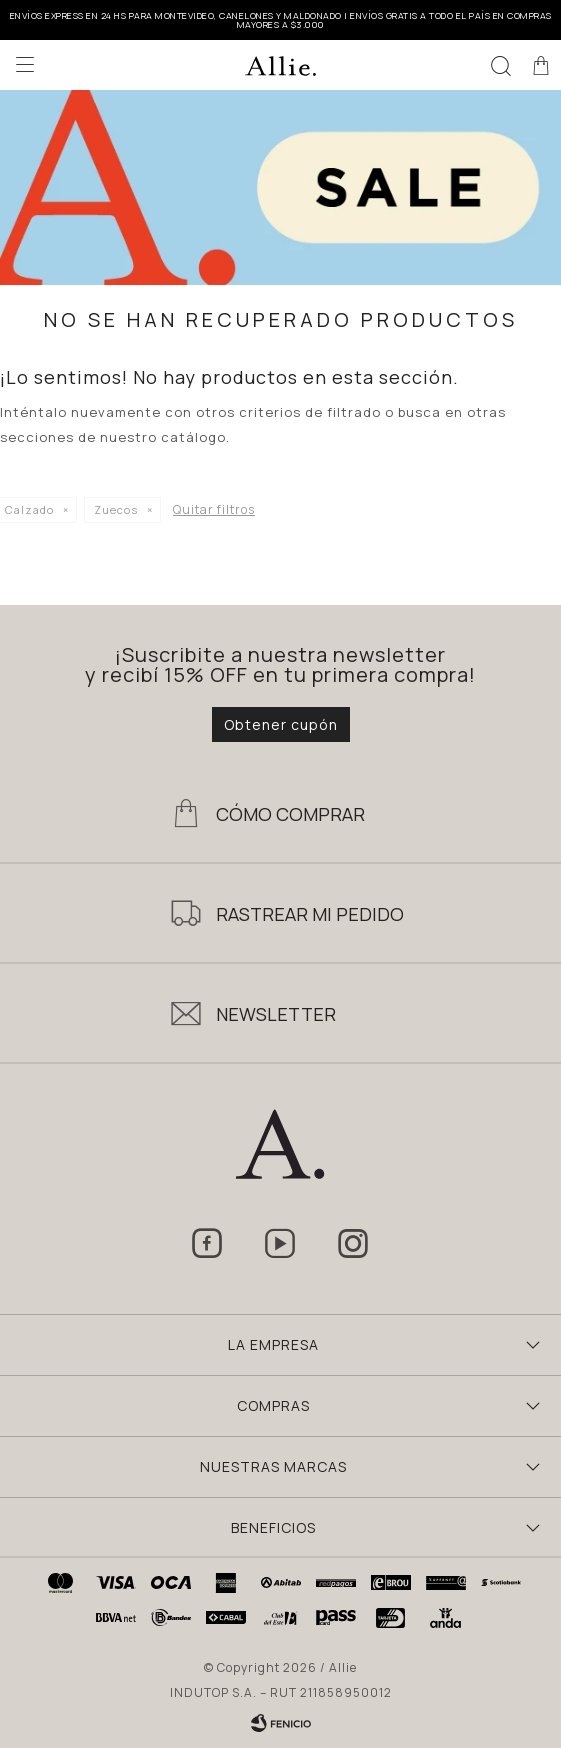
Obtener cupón (281, 724)
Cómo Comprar (290, 814)
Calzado (29, 509)
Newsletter (276, 1014)
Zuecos (116, 509)
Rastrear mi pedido (310, 914)
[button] (501, 65)
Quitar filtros (214, 509)
